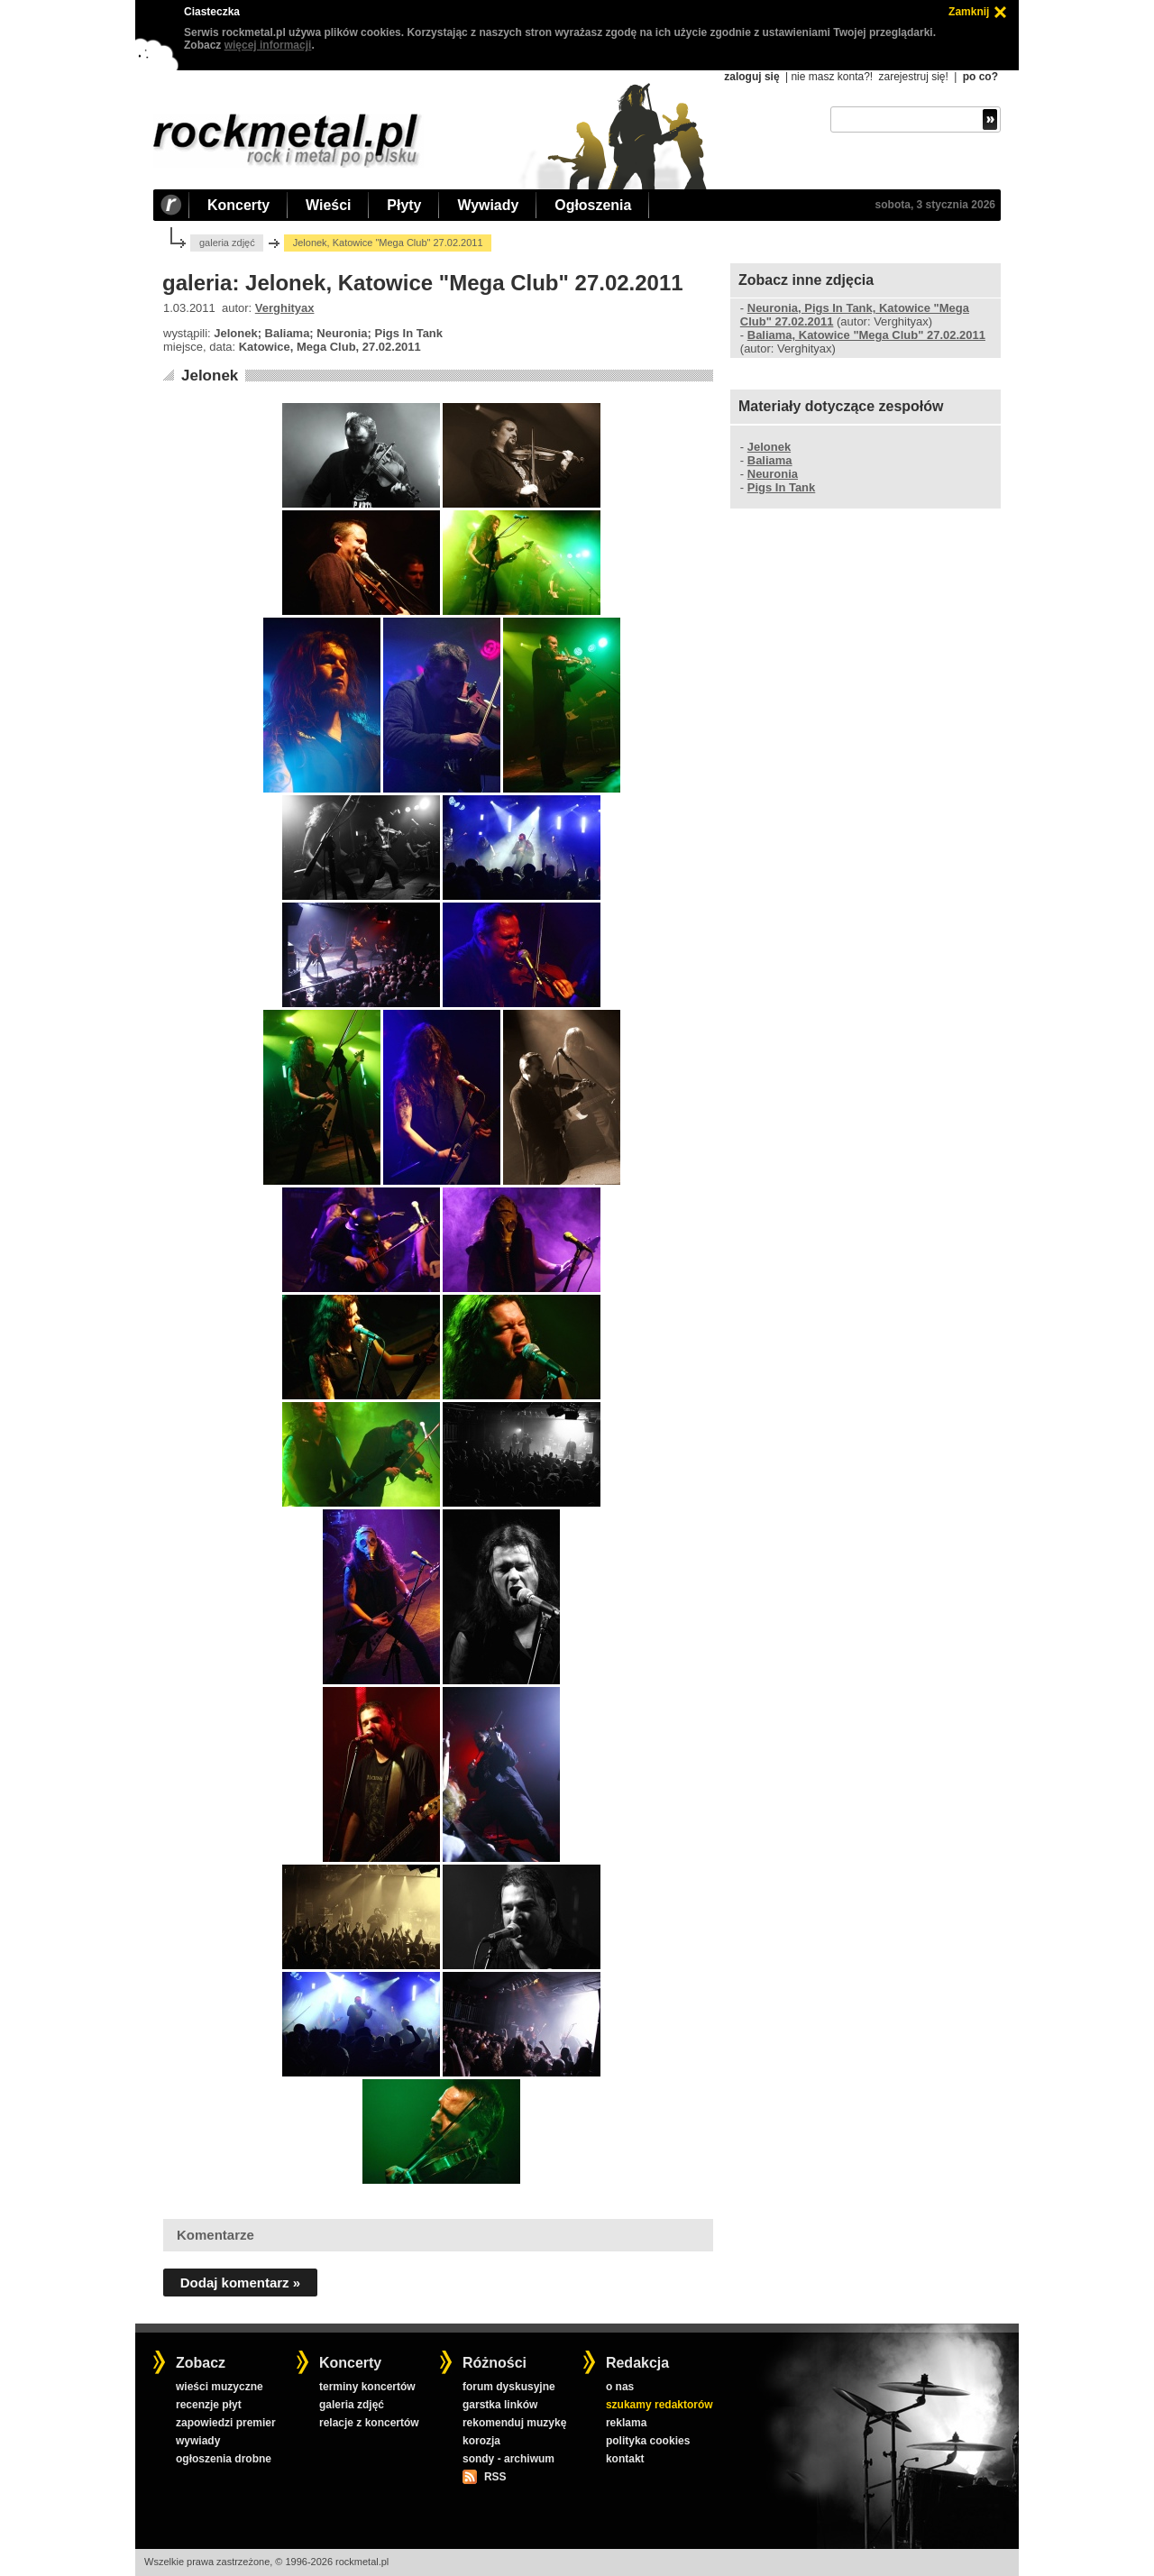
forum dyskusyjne (509, 2386)
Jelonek (209, 375)
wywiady (198, 2440)
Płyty (404, 205)
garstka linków (500, 2404)
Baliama (769, 460)
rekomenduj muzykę (514, 2422)
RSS (495, 2477)
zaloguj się (751, 76)
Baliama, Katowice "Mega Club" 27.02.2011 (866, 335)
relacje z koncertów (369, 2422)
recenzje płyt (209, 2404)
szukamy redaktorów (659, 2404)
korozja (481, 2440)
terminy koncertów (367, 2386)
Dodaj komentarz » (240, 2282)
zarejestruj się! (913, 76)
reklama (626, 2422)
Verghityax (285, 308)
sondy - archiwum (508, 2458)
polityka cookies (648, 2440)
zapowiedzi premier (226, 2422)
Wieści (328, 205)
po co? (980, 76)
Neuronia (772, 474)
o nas (620, 2386)
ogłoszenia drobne (223, 2458)
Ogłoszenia (592, 205)
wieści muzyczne (219, 2386)
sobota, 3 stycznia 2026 (935, 204)
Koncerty (238, 205)
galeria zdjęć (227, 242)
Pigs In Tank (781, 487)
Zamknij (968, 11)
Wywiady (487, 205)
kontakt (625, 2458)
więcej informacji (268, 45)
